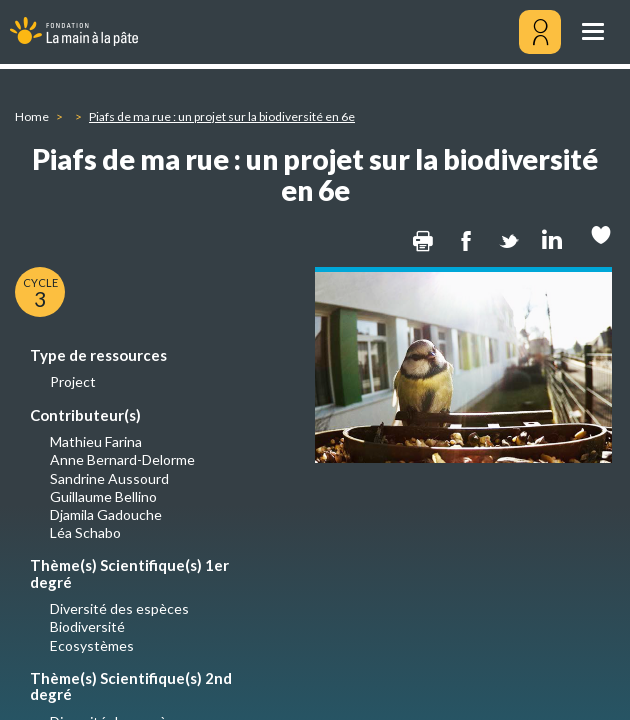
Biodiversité (87, 626)
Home (32, 116)
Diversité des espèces (119, 608)
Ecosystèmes (92, 645)
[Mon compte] (540, 32)
